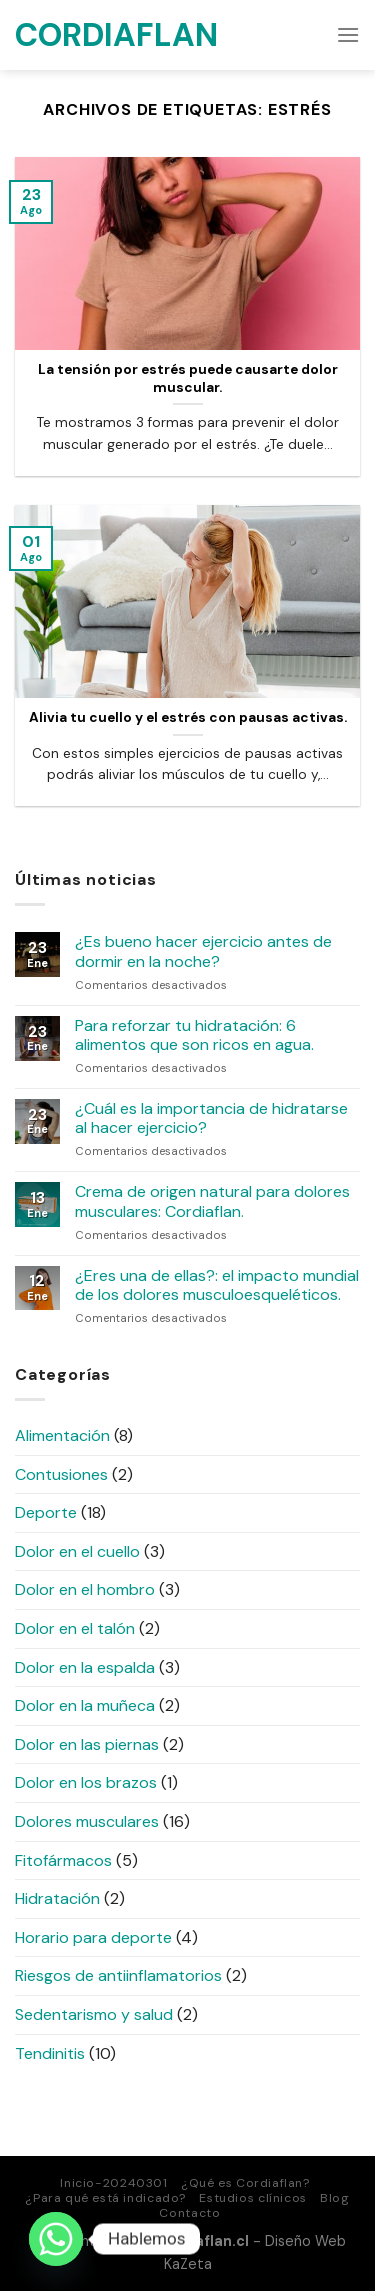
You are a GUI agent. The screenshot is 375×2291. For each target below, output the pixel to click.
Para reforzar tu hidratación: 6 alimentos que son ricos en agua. (194, 1035)
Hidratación (57, 1898)
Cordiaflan (115, 35)
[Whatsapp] (56, 2239)
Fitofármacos (63, 1860)
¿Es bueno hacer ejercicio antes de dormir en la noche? (203, 951)
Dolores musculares (87, 1821)
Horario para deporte (93, 1937)
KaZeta (188, 2264)
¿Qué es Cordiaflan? (245, 2183)
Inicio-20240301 (113, 2183)
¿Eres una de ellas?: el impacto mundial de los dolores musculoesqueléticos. (217, 1285)
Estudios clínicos (252, 2198)
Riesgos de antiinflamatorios (118, 1975)
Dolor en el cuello (77, 1551)
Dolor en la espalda (85, 1667)
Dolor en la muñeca (85, 1705)
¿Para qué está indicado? (105, 2198)
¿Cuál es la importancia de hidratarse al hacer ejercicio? (211, 1118)
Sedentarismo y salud (94, 2014)
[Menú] (348, 34)
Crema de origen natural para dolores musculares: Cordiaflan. (212, 1201)
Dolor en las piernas (87, 1744)
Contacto (189, 2213)
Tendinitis (50, 2053)
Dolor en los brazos (86, 1782)
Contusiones (61, 1474)
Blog (334, 2198)
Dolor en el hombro (85, 1589)
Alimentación (62, 1435)
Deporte (46, 1512)
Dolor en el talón (75, 1628)
